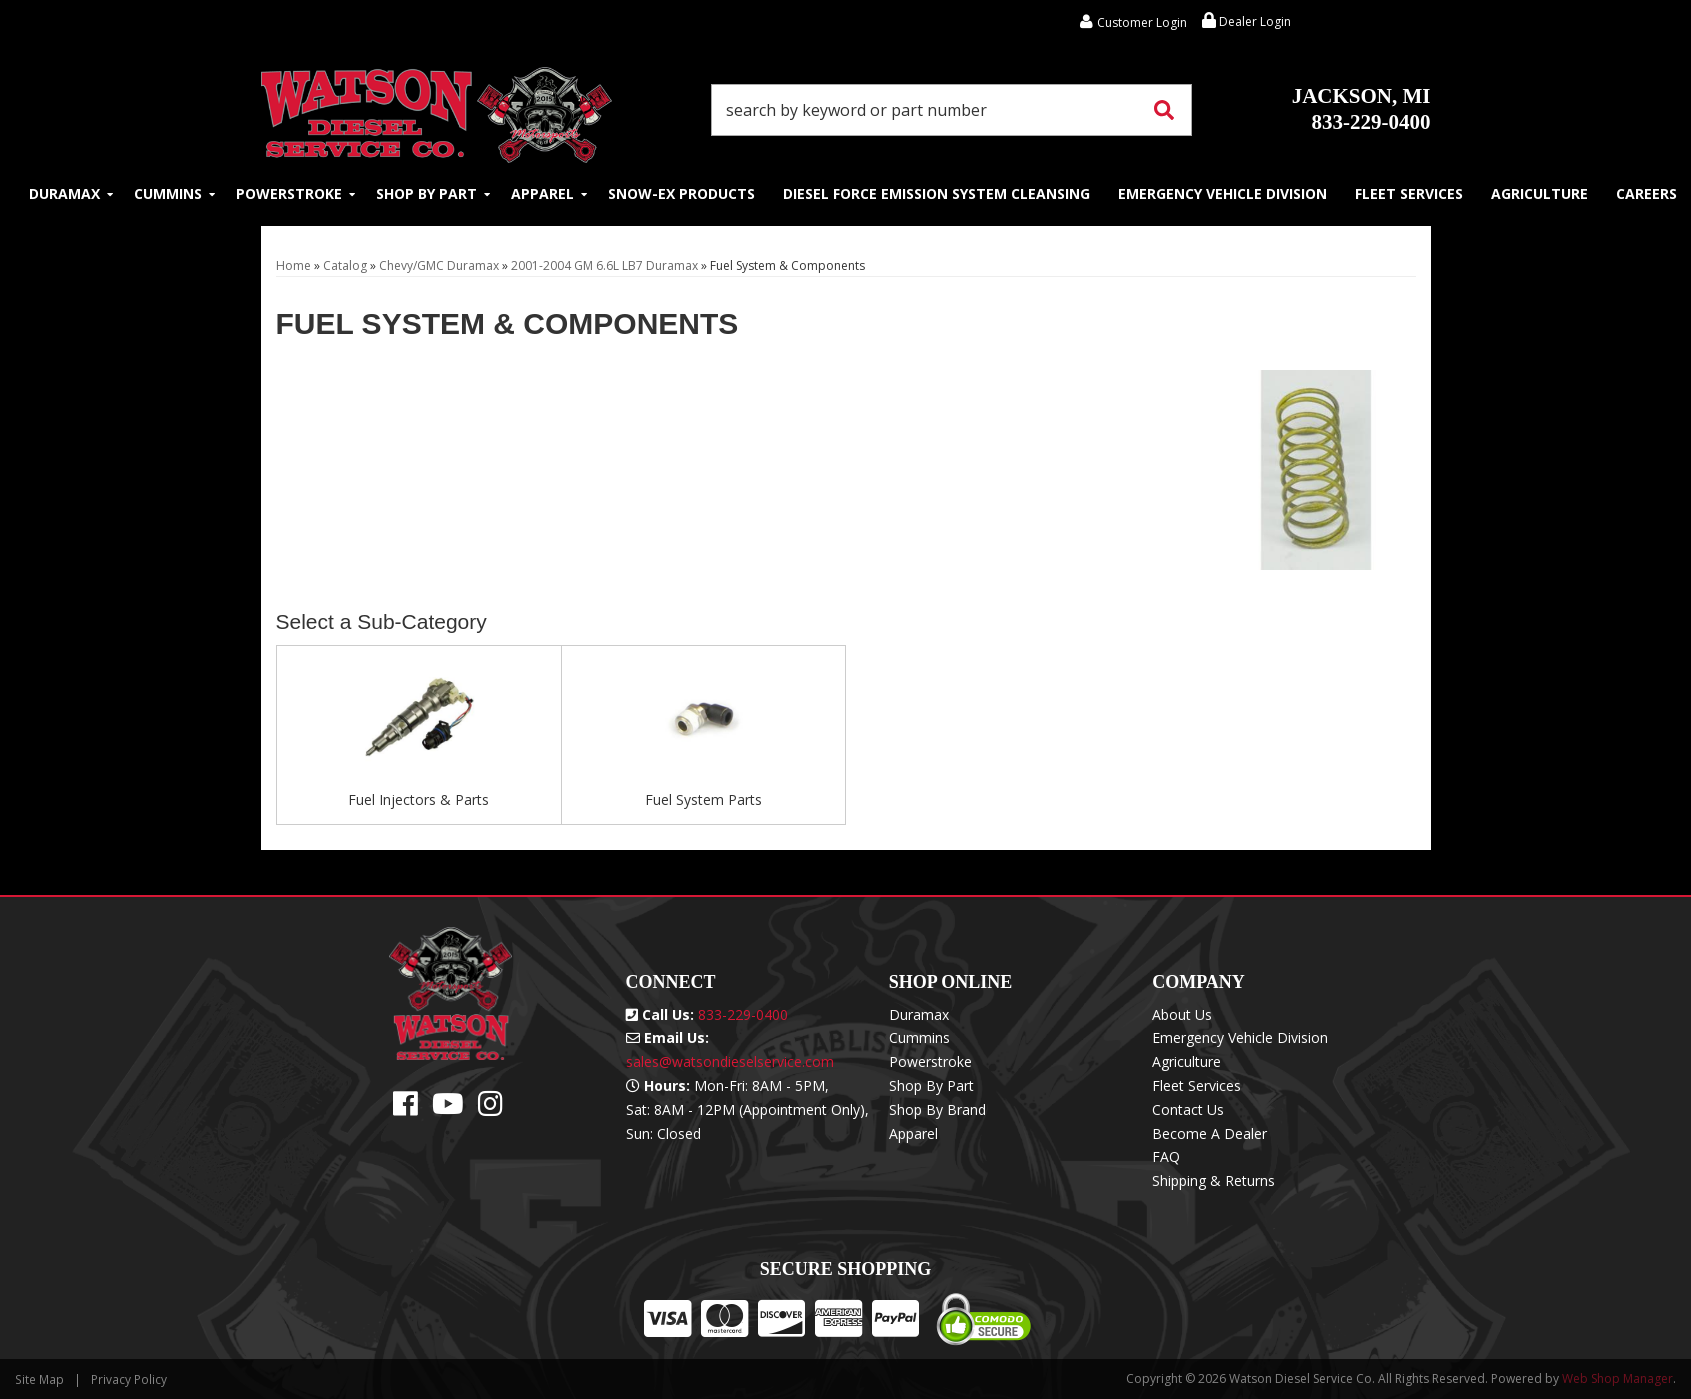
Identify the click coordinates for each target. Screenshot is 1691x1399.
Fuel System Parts (703, 799)
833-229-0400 (1361, 109)
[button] (952, 110)
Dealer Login (1246, 21)
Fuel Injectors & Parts (418, 799)
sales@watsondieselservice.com (730, 1061)
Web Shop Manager (1617, 1378)
